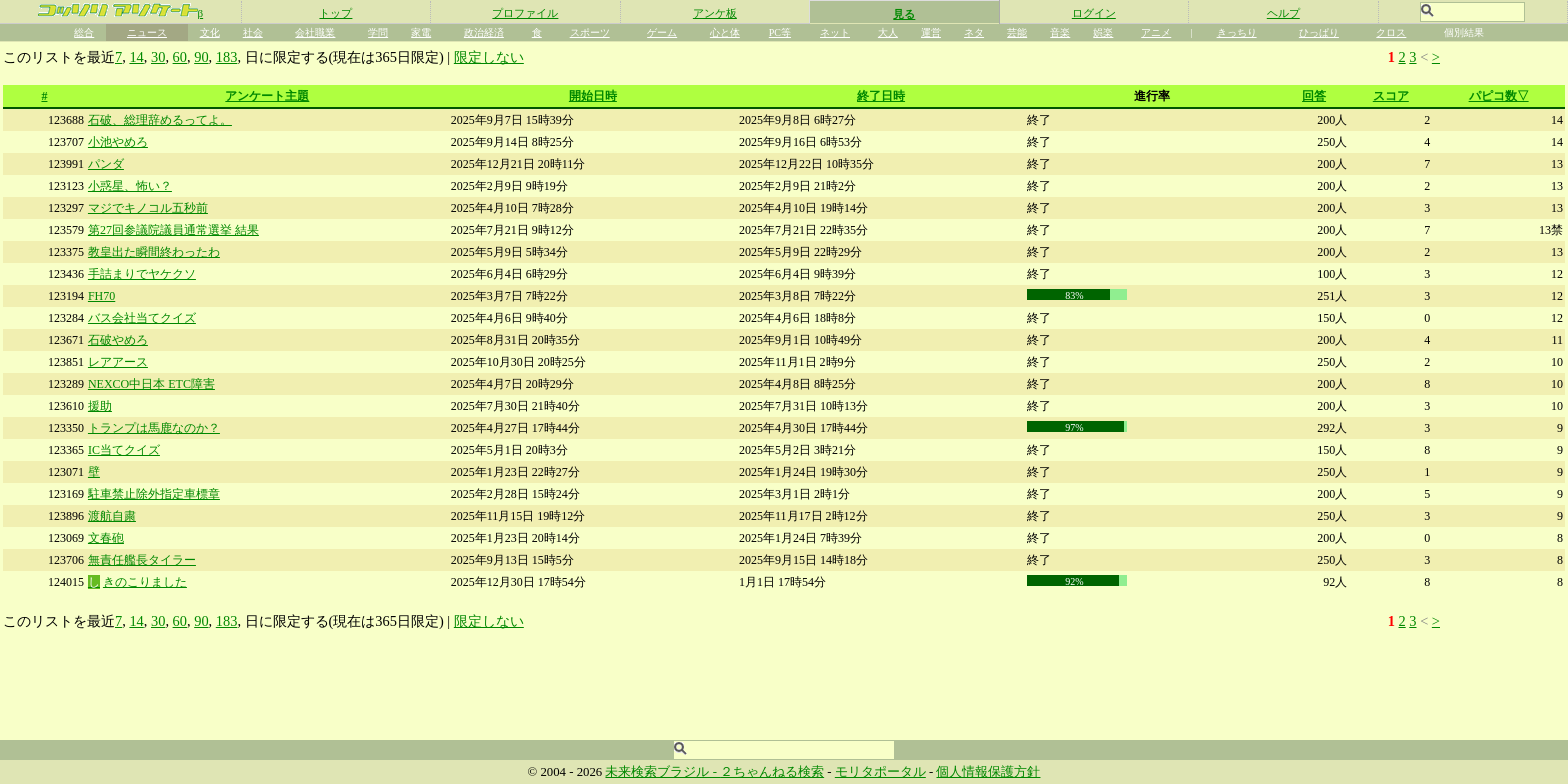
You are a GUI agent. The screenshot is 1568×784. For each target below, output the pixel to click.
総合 (84, 32)
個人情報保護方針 (988, 772)
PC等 (780, 32)
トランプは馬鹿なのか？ (154, 428)
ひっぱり (1319, 32)
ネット (835, 32)
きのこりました (145, 582)
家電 (421, 32)
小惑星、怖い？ (130, 186)
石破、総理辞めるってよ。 (160, 120)
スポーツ (590, 32)
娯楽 (1103, 32)
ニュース (147, 32)
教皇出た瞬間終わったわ (154, 252)
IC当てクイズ (124, 450)
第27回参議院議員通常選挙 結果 (173, 230)
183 (227, 57)
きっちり (1237, 32)
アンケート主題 (267, 96)
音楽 (1060, 32)
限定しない (489, 57)
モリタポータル (880, 772)
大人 (888, 32)
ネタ (974, 32)
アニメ (1156, 32)
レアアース (118, 362)
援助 (100, 406)
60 (180, 57)
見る (904, 14)
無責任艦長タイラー (142, 560)
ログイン (1094, 13)
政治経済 (484, 32)
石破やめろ (118, 340)
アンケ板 (715, 13)
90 (201, 57)
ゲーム (662, 32)
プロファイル (525, 13)
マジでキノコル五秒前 (148, 208)
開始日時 (593, 96)
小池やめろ (118, 142)
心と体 (725, 32)
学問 (378, 32)
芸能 (1017, 32)
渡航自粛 (112, 516)
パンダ (106, 164)
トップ (335, 13)
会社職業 (315, 32)
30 (158, 57)
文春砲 (106, 538)
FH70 (101, 296)
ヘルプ (1283, 13)
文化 (210, 32)
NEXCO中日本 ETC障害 (151, 384)
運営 (931, 32)
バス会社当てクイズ (142, 318)
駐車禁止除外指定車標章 (154, 494)
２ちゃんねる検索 (772, 772)
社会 (253, 32)
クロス (1391, 32)
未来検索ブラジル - (662, 772)
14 (136, 57)
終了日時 (881, 96)
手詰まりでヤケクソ (142, 274)
